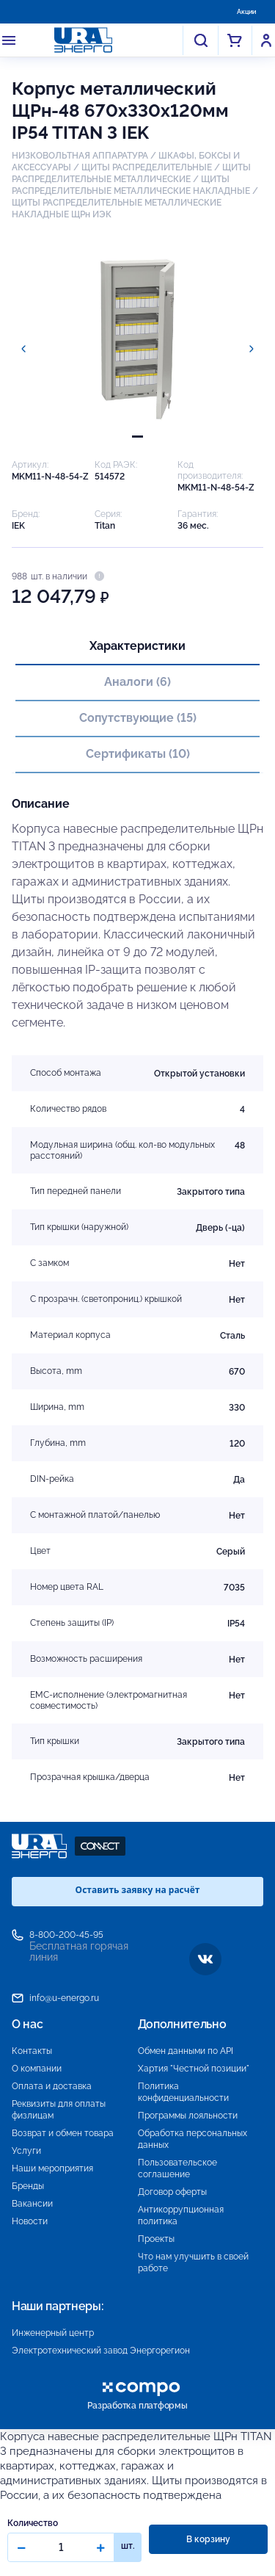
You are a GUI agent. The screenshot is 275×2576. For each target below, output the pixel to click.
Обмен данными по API (185, 2051)
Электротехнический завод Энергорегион (101, 2350)
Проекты (156, 2239)
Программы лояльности (188, 2115)
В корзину (208, 2539)
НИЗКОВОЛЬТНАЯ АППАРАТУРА (80, 156)
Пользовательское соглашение (177, 2168)
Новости (30, 2221)
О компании (37, 2068)
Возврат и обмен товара (63, 2133)
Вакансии (32, 2204)
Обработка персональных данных (192, 2139)
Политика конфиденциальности (183, 2092)
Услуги (26, 2151)
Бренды (28, 2186)
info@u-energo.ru (64, 1998)
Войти (266, 40)
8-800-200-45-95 (66, 1935)
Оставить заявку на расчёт (138, 1890)
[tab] (137, 436)
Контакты (32, 2051)
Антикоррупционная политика (181, 2215)
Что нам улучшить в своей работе (193, 2262)
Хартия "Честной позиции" (193, 2068)
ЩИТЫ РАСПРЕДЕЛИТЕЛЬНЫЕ (146, 167)
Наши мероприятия (52, 2168)
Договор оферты (172, 2192)
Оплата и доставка (52, 2086)
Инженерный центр (53, 2333)
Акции (246, 11)
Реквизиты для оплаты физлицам (59, 2110)
